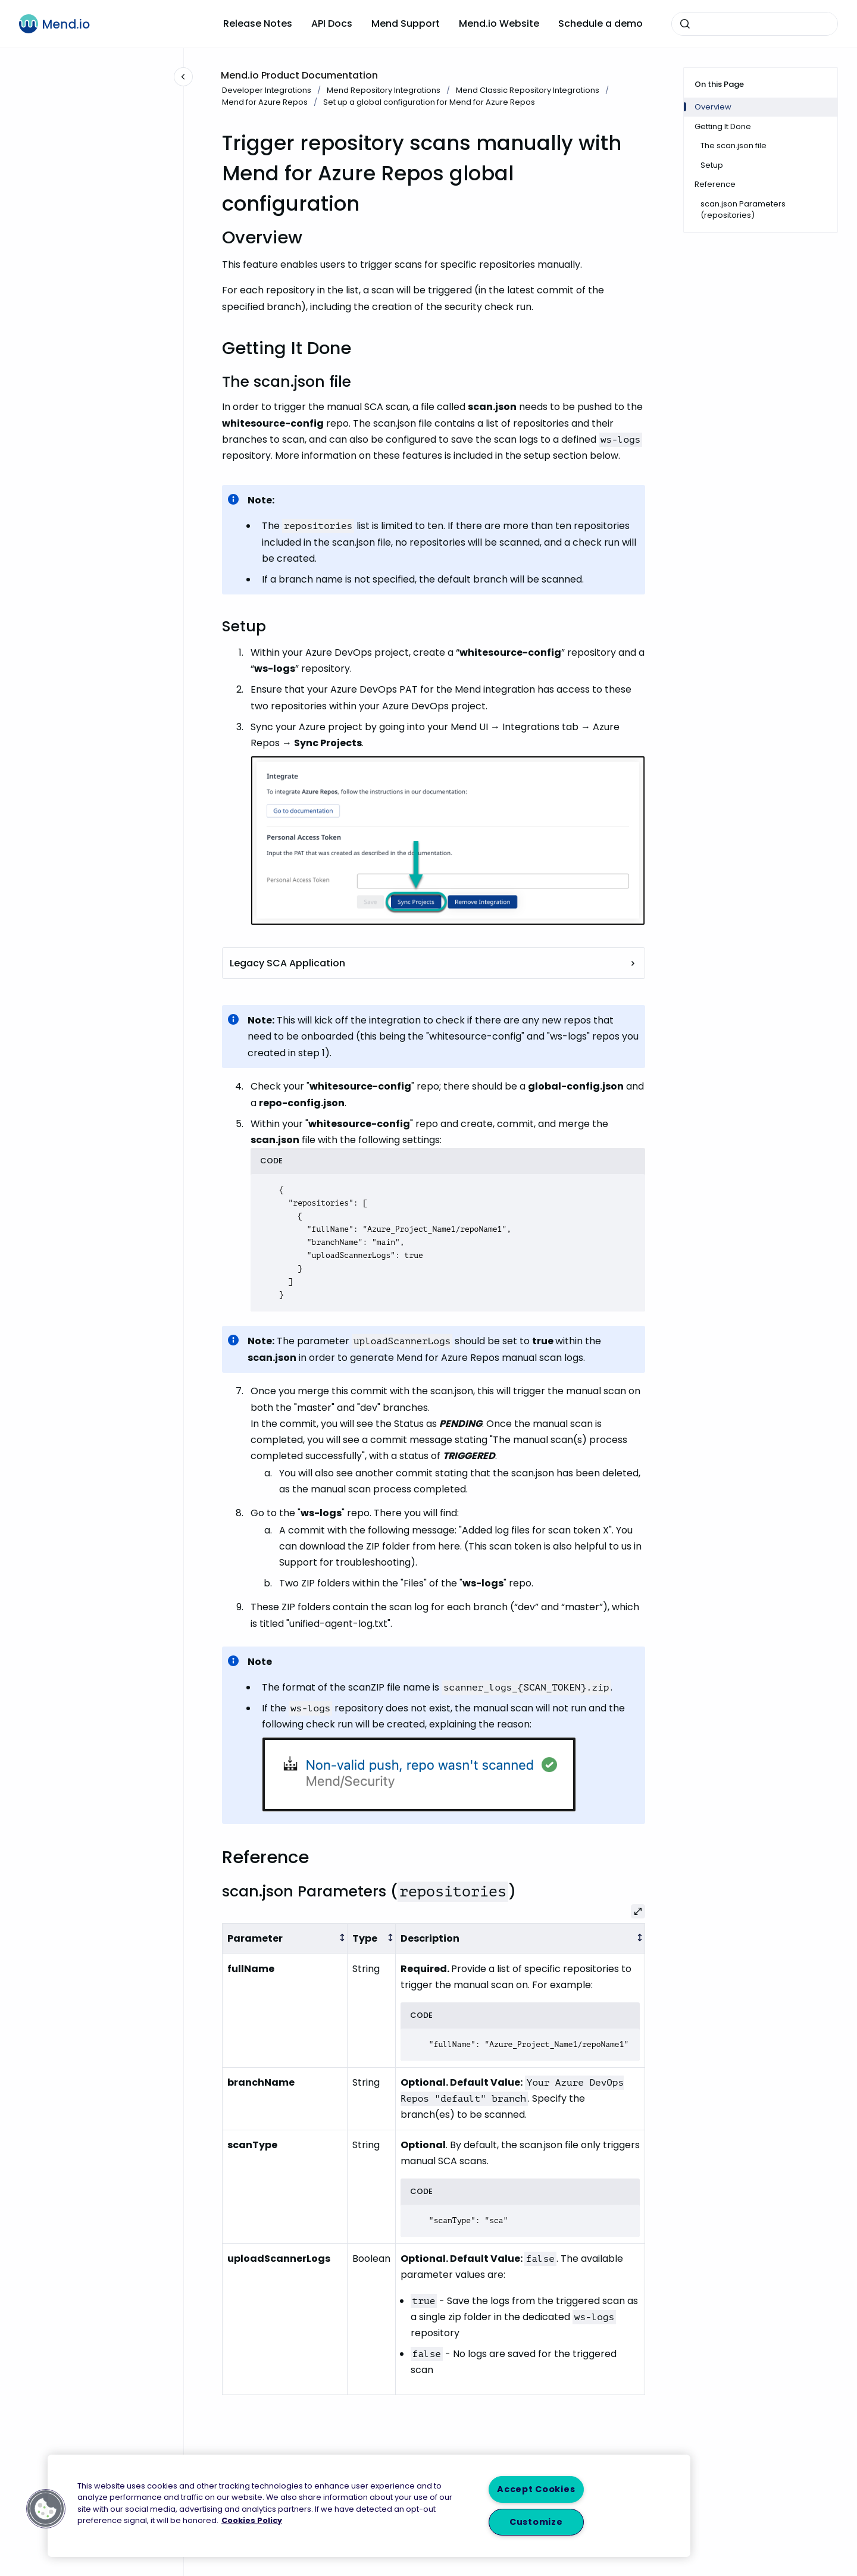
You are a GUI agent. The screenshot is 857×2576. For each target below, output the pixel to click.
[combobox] (754, 23)
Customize (535, 2522)
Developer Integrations (266, 90)
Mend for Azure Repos (265, 102)
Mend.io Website (499, 23)
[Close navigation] (183, 76)
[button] (46, 2509)
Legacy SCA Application (433, 963)
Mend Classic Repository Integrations (527, 90)
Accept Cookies (536, 2489)
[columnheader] (285, 1938)
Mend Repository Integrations (383, 90)
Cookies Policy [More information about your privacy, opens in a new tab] (251, 2520)
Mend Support (405, 23)
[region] (369, 2506)
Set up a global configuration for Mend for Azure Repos (429, 102)
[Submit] (685, 23)
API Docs (331, 23)
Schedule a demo (600, 23)
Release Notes (257, 23)
